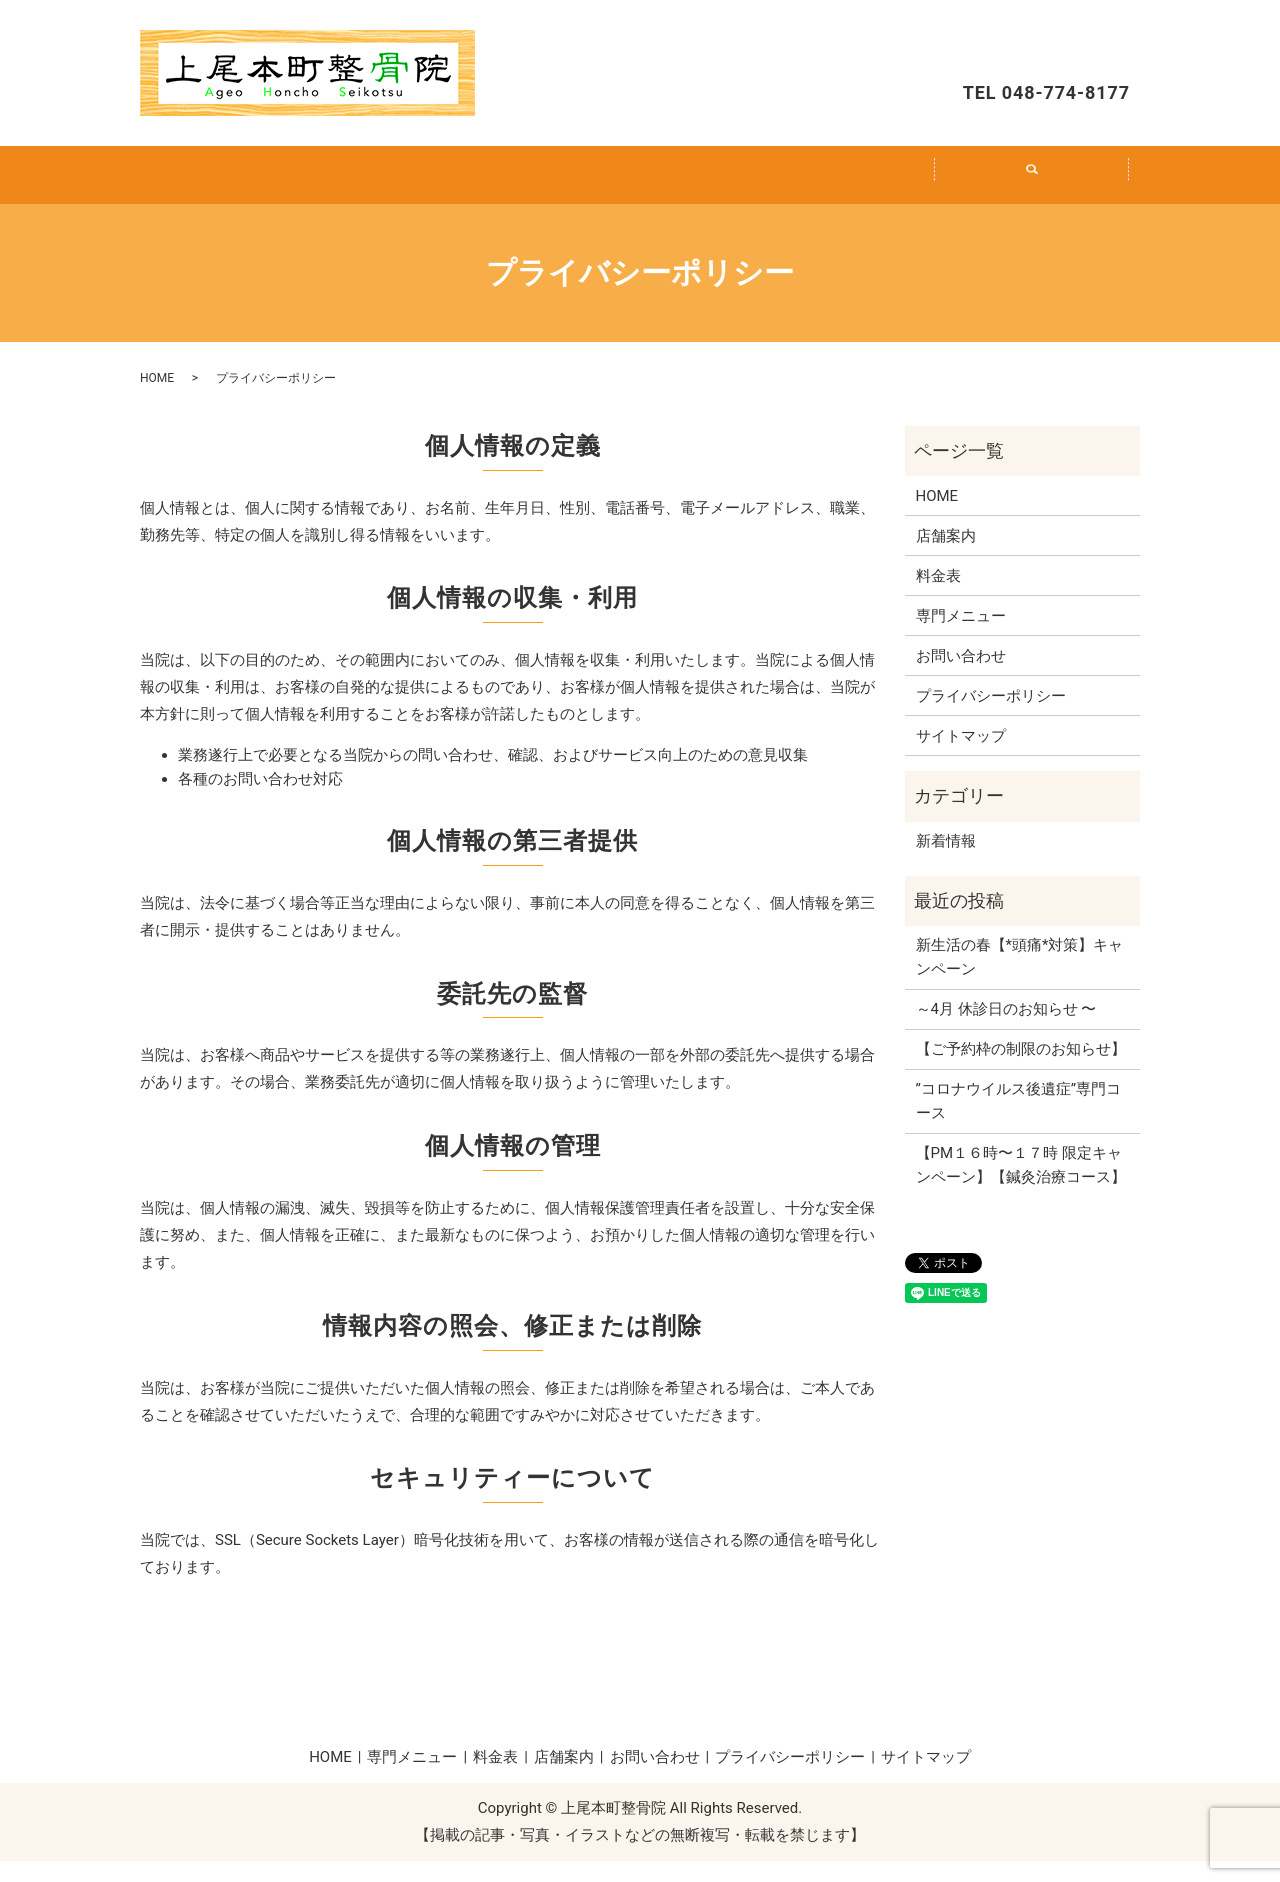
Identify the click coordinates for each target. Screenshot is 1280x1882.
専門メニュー (444, 185)
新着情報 (946, 862)
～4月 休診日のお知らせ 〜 (1006, 1030)
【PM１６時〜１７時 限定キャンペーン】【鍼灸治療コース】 (1021, 1186)
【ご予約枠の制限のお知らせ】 (1021, 1070)
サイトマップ (961, 757)
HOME (248, 185)
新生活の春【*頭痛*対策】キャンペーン (1020, 978)
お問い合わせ (1040, 46)
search (1043, 196)
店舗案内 (836, 185)
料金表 (640, 185)
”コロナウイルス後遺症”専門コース (1019, 1122)
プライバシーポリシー (991, 717)
